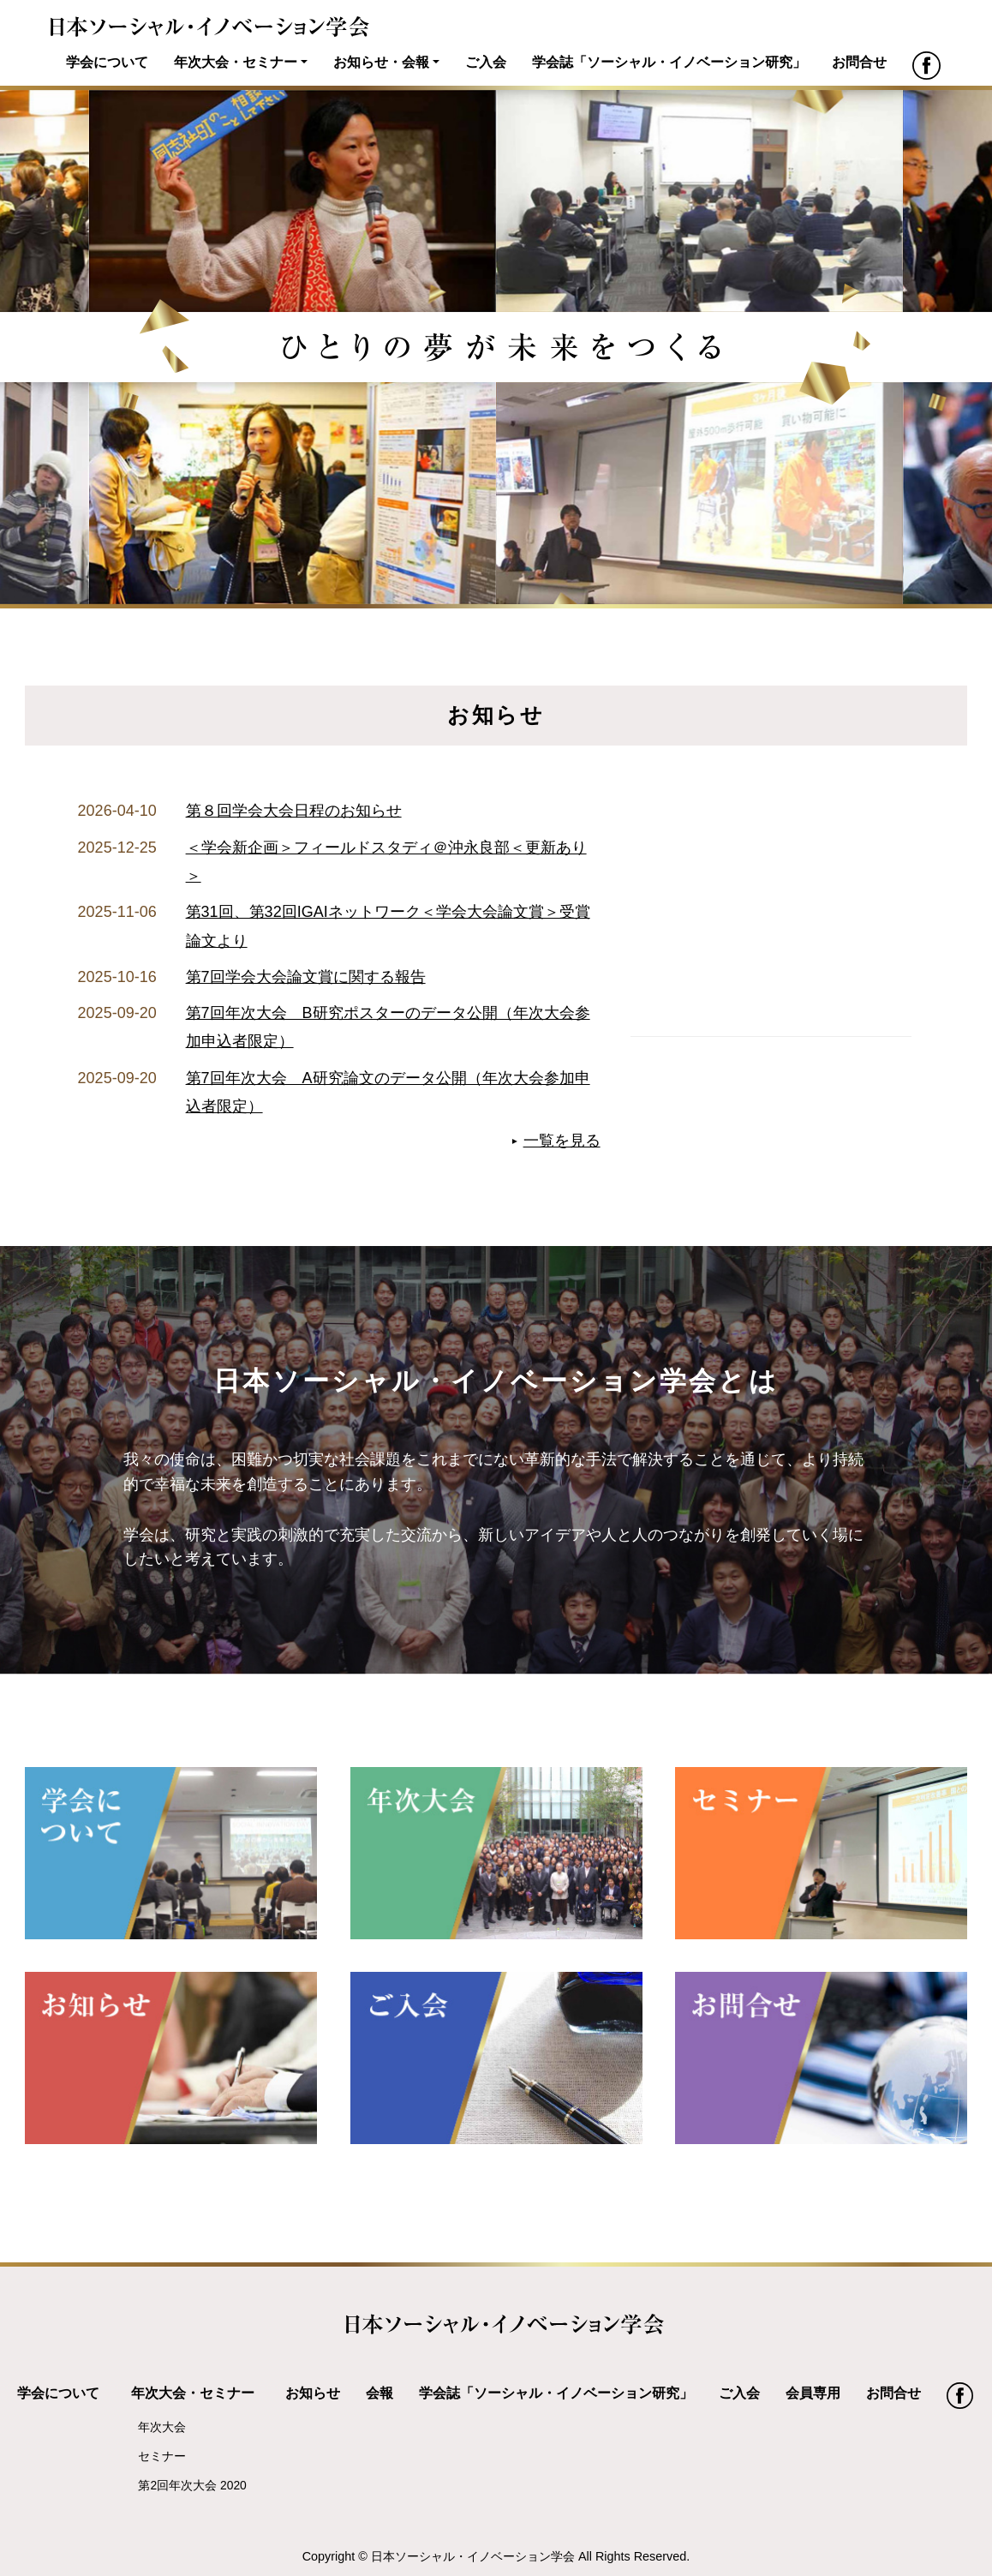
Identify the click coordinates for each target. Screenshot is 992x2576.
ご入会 (485, 61)
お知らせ (312, 2392)
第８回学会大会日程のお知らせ (294, 810)
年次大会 (162, 2427)
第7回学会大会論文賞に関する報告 (306, 976)
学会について (107, 61)
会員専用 (813, 2392)
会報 (379, 2392)
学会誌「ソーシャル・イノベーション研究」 (669, 61)
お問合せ (859, 61)
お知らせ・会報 (381, 61)
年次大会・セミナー (235, 61)
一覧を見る (562, 1140)
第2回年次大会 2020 (192, 2485)
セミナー (162, 2456)
